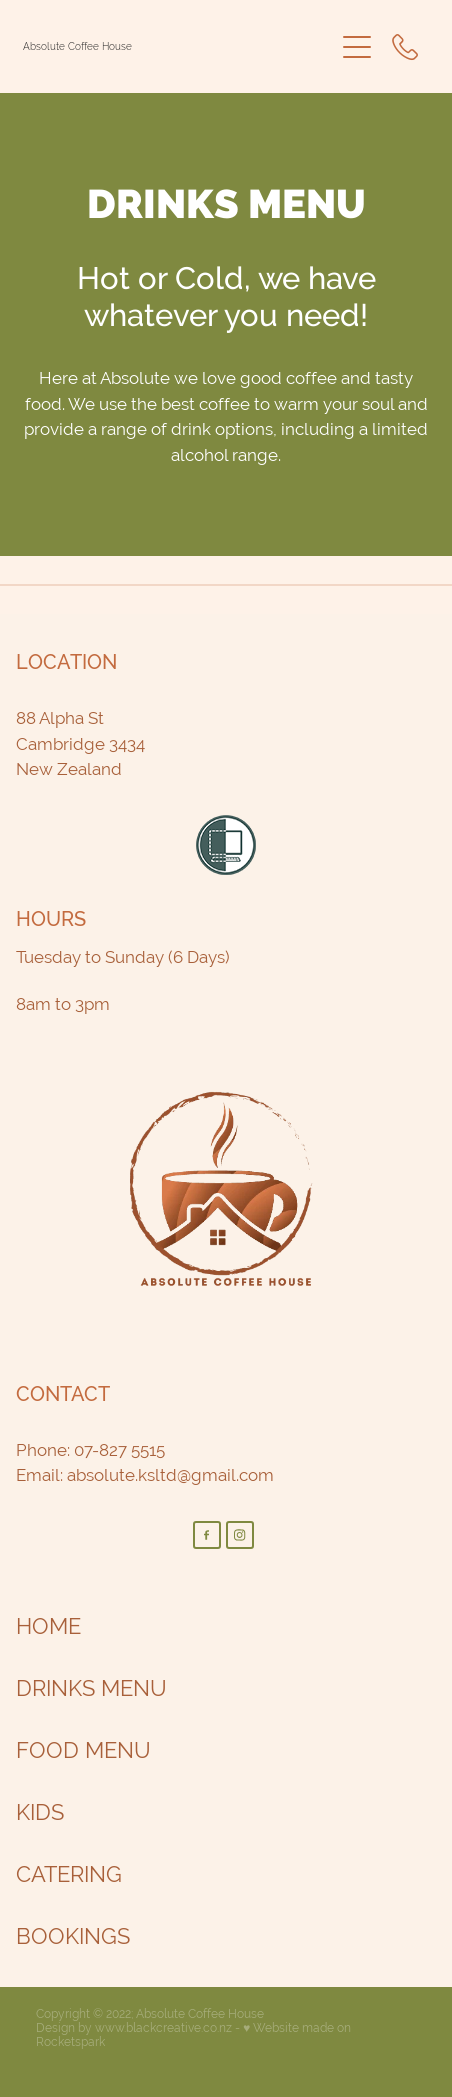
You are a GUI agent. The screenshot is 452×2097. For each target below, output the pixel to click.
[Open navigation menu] (357, 47)
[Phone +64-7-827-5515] (405, 47)
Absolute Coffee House (77, 47)
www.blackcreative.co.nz (163, 2028)
